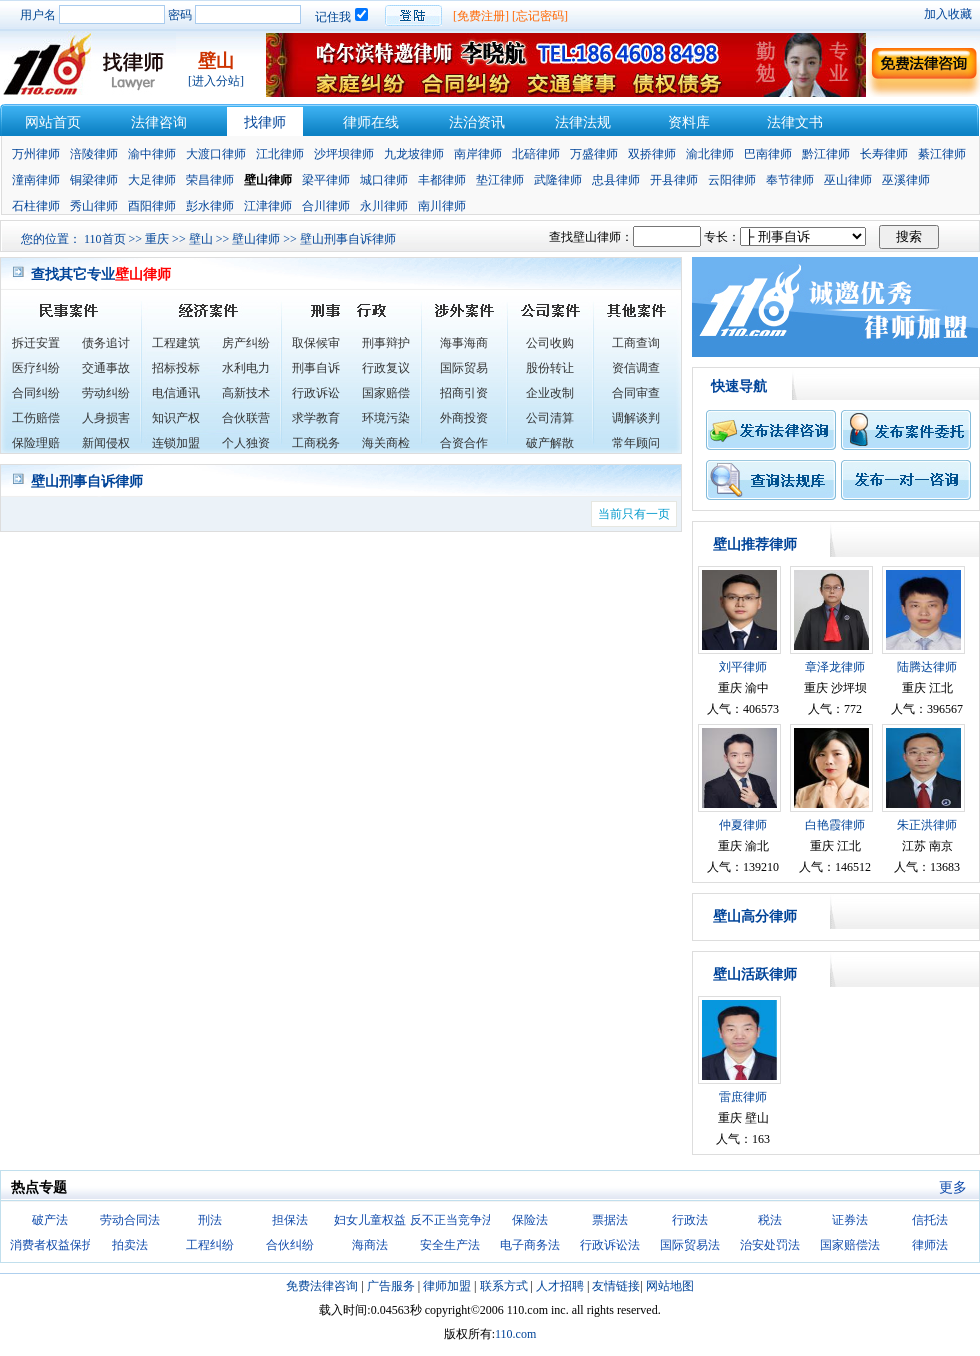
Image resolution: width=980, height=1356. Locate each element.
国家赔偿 (386, 393)
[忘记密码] (540, 16)
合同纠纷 (36, 393)
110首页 (105, 239)
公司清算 (550, 418)
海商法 (370, 1245)
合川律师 (326, 206)
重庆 (157, 239)
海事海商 (464, 343)
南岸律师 (478, 154)
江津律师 (268, 206)
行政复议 (386, 368)
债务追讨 (106, 343)
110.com (515, 1334)
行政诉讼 (316, 393)
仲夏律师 (743, 825)
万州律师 (36, 154)
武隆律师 (558, 180)
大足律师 (152, 180)
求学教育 (316, 418)
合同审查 (636, 393)
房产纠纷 (246, 343)
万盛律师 (594, 154)
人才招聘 (560, 1286)
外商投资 (464, 418)
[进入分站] (216, 81)
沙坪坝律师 (344, 154)
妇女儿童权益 (370, 1220)
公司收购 (550, 343)
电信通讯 (176, 393)
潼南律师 (36, 180)
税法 (770, 1220)
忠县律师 (616, 180)
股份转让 (550, 368)
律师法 (930, 1245)
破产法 (50, 1220)
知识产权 (176, 418)
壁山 (201, 239)
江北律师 (280, 154)
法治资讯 (477, 122)
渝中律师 (152, 154)
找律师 (265, 122)
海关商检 (386, 443)
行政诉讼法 (610, 1245)
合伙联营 (246, 418)
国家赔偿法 (850, 1245)
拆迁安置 (36, 343)
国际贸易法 (690, 1245)
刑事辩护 (386, 343)
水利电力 (246, 368)
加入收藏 (948, 14)
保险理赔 (36, 443)
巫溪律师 (906, 180)
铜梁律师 (94, 180)
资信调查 (636, 368)
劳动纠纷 (106, 393)
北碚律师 (536, 154)
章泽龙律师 (835, 667)
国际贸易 (464, 368)
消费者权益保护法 (58, 1245)
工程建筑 (176, 343)
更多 (953, 1187)
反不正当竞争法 (452, 1220)
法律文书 (795, 122)
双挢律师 (652, 154)
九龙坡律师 (414, 154)
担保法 (290, 1220)
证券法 (850, 1220)
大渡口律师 (216, 154)
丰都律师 (442, 180)
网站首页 (53, 122)
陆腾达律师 (927, 667)
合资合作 (464, 443)
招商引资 (464, 393)
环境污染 (386, 418)
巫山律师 (848, 180)
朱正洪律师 (927, 825)
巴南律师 (768, 154)
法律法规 (583, 122)
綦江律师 (942, 154)
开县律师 (674, 180)
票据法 (610, 1220)
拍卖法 (130, 1245)
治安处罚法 (770, 1245)
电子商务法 (530, 1245)
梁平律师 (326, 180)
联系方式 (504, 1286)
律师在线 (371, 122)
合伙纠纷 (290, 1245)
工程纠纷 (210, 1245)
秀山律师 (94, 206)
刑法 (210, 1220)
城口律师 (384, 180)
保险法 (530, 1220)
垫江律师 (500, 180)
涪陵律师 (94, 154)
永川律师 (384, 206)
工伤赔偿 (36, 418)
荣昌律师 (210, 180)
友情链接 (616, 1286)
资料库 (689, 122)
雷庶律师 (743, 1097)
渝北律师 (710, 154)
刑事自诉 (316, 368)
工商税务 (316, 443)
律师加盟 (447, 1286)
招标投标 (176, 368)
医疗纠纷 (36, 368)
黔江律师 (826, 154)
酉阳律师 (152, 206)
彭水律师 (210, 206)
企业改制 (550, 393)
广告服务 (391, 1286)
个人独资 (246, 443)
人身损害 (106, 418)
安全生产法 (450, 1245)
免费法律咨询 (322, 1286)
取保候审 (316, 343)
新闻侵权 (106, 443)
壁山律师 (256, 239)
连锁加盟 (176, 443)
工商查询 (636, 343)
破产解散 (550, 443)
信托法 (930, 1220)
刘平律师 (743, 667)
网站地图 (670, 1286)
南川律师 (442, 206)
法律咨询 (159, 122)
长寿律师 (884, 154)
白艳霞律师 (835, 825)
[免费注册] (481, 16)
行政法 (690, 1220)
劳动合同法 (130, 1220)
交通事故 (106, 368)
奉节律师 (790, 180)
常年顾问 (636, 443)
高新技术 (246, 393)
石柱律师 (36, 206)
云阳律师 (732, 180)
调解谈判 (636, 418)
